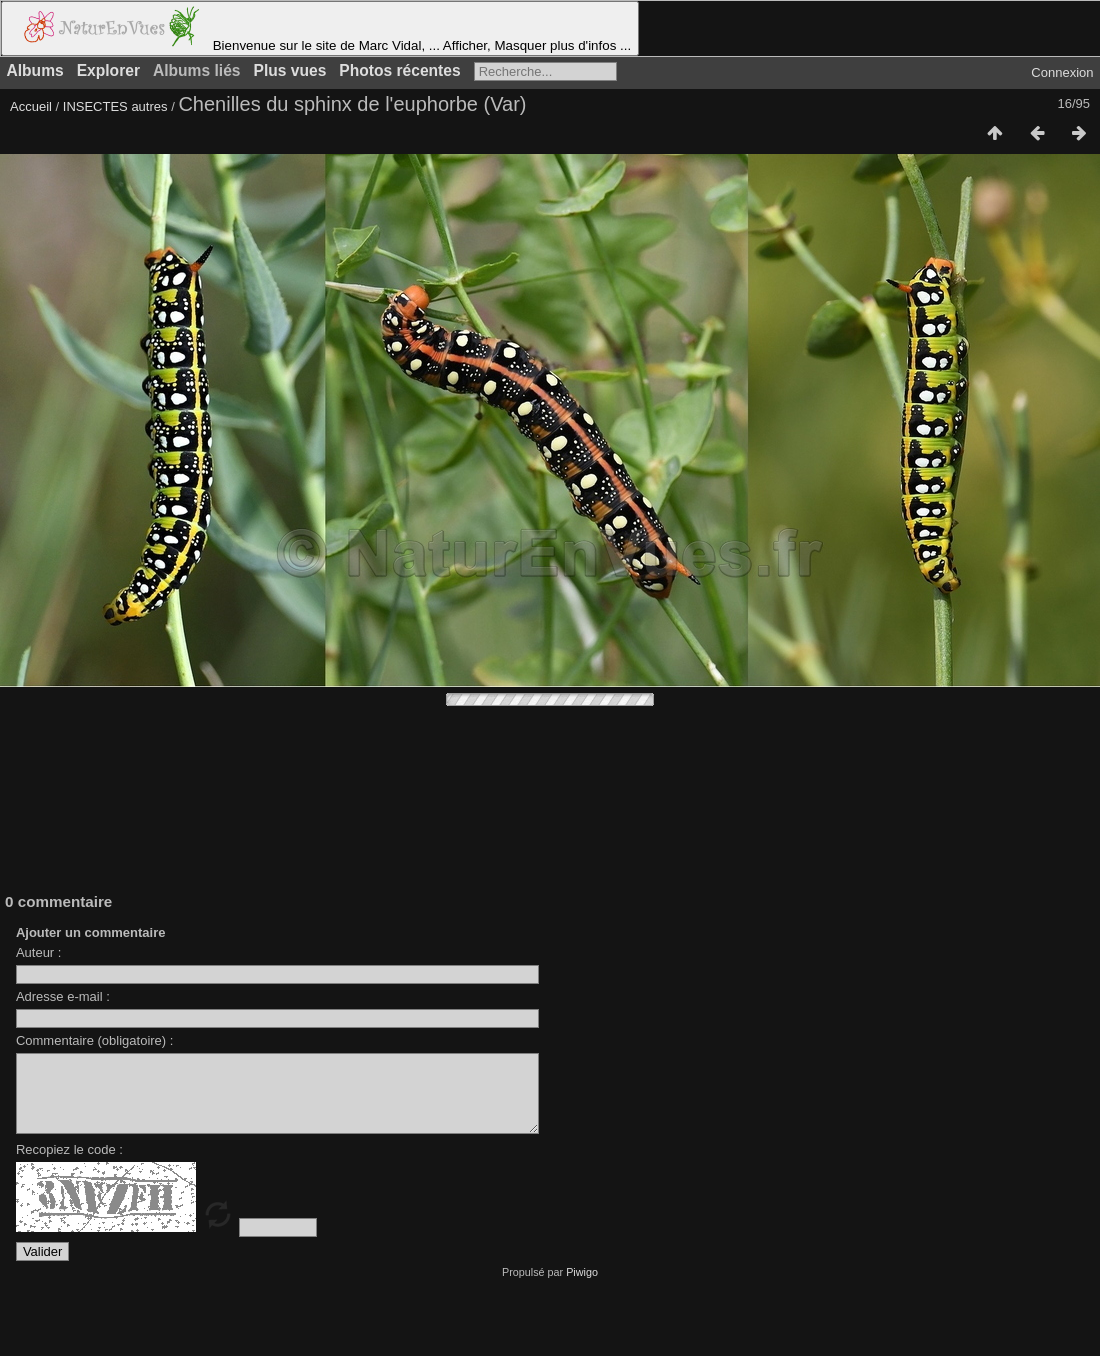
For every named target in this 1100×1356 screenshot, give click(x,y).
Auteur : (39, 952)
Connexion (1062, 72)
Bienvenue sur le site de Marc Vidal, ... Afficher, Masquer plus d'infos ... (320, 28)
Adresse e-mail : (63, 996)
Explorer (108, 70)
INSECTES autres (115, 106)
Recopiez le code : (69, 1164)
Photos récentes (399, 70)
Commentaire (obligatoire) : (95, 1040)
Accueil (31, 106)
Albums (35, 70)
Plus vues (290, 70)
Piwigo (582, 1287)
